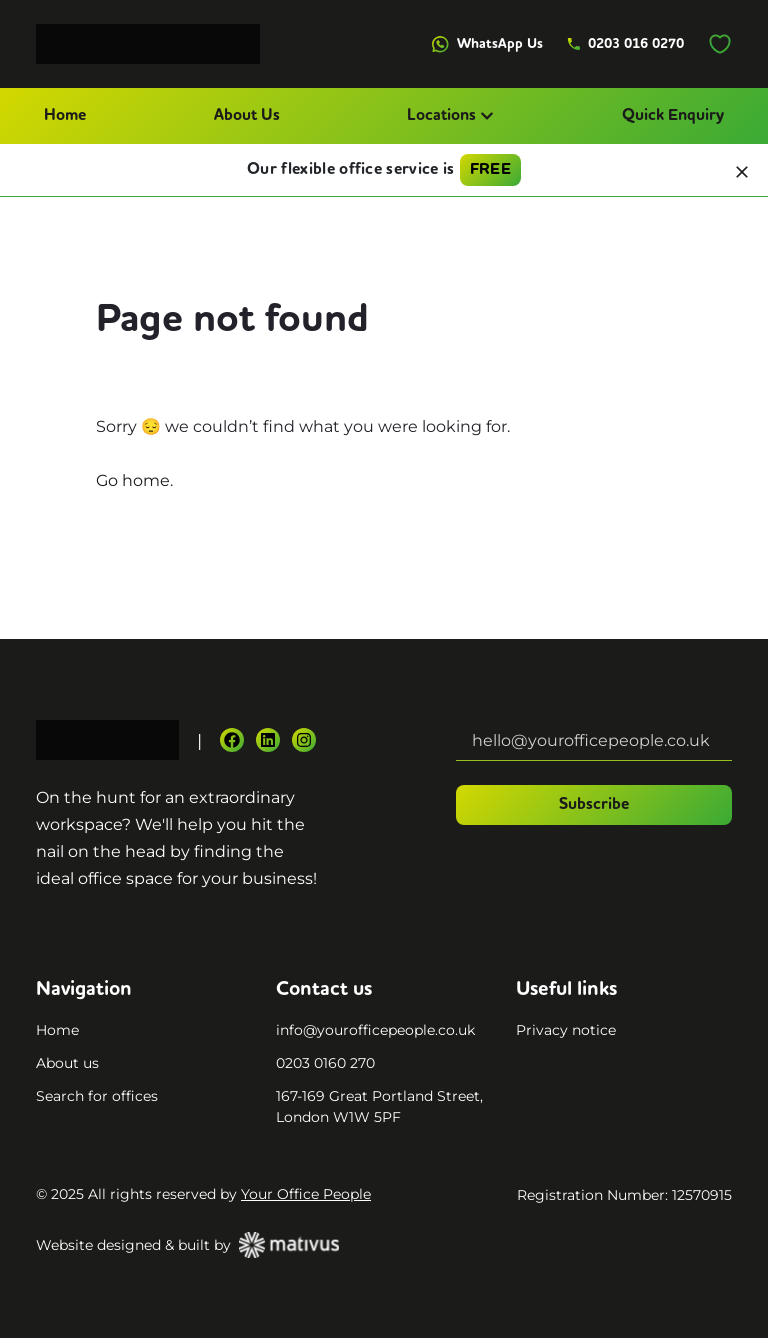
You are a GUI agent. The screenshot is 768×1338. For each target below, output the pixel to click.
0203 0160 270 (325, 1063)
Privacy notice (566, 1030)
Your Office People (306, 1194)
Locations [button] (450, 116)
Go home (133, 480)
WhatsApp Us (487, 44)
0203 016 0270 (625, 44)
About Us (247, 116)
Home (65, 116)
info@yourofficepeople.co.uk (375, 1030)
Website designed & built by (187, 1245)
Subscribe (594, 805)
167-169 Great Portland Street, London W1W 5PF (379, 1106)
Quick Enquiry (673, 116)
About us (67, 1063)
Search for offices (97, 1096)
